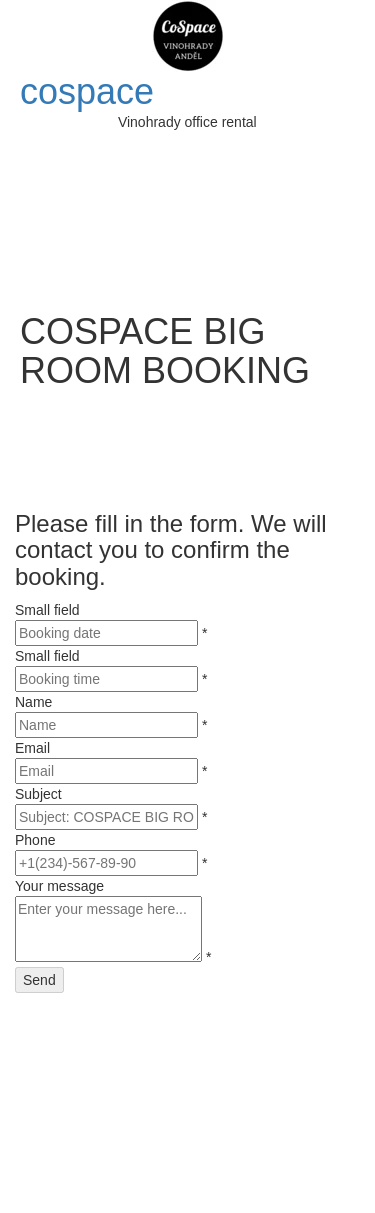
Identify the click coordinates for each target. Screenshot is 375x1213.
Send (39, 980)
